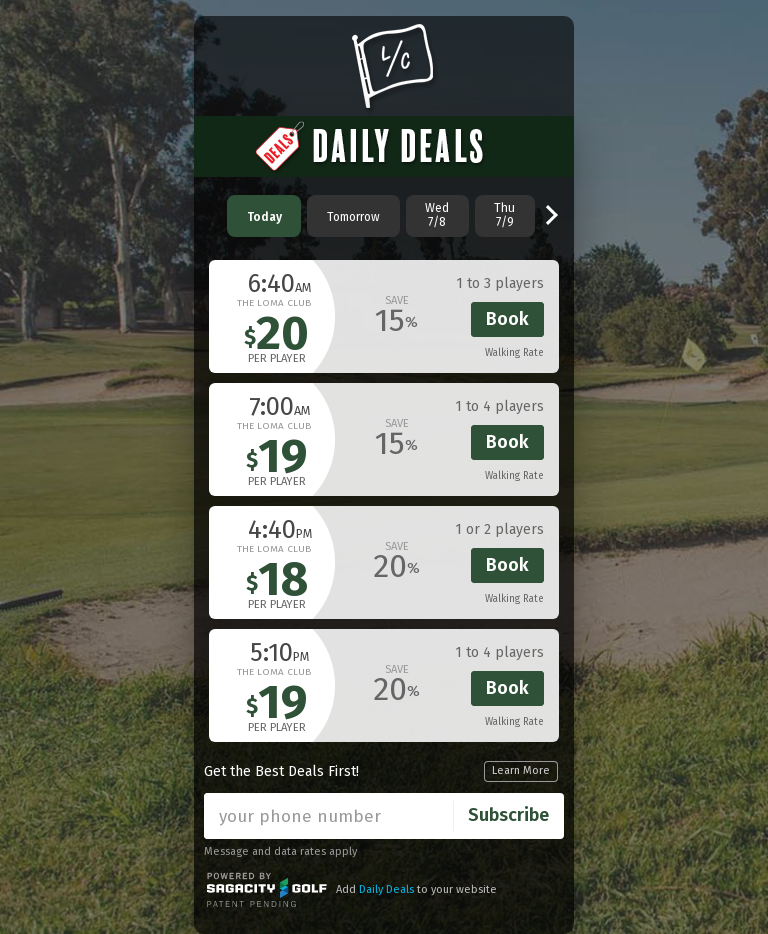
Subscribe (508, 815)
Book (507, 319)
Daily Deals (386, 889)
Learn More (521, 770)
